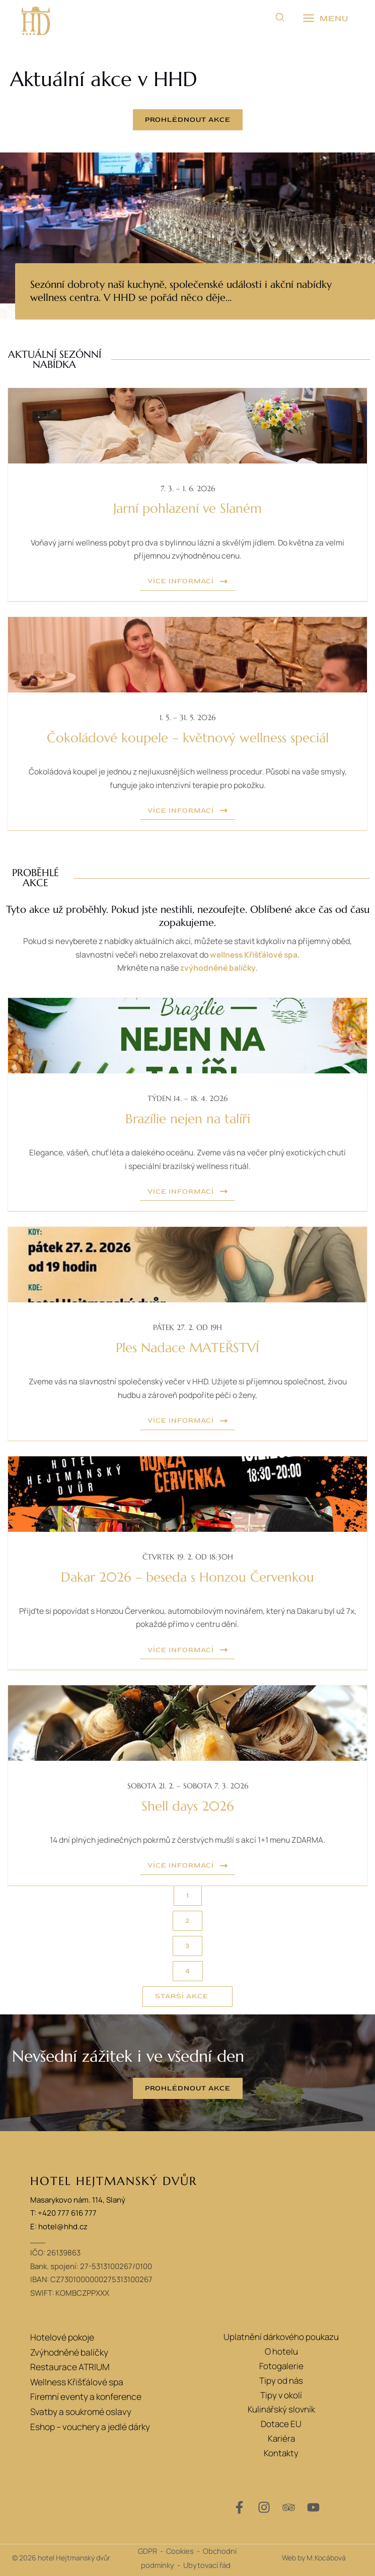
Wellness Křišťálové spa (76, 2379)
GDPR (147, 2550)
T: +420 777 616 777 (63, 2212)
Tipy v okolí (281, 2394)
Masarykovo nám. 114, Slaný (77, 2199)
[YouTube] (313, 2506)
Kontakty (281, 2452)
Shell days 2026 (187, 1805)
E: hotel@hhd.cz (59, 2225)
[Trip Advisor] (288, 2506)
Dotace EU (281, 2423)
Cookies (180, 2550)
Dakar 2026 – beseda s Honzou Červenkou (187, 1576)
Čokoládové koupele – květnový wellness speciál (188, 738)
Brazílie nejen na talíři (187, 1119)
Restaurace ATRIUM (69, 2365)
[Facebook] (239, 2506)
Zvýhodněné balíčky (68, 2350)
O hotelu (281, 2350)
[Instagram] (264, 2506)
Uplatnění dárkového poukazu (281, 2335)
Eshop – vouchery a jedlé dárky (89, 2423)
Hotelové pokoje (61, 2335)
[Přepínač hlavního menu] (325, 19)
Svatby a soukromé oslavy (79, 2408)
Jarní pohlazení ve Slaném (187, 509)
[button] (280, 19)
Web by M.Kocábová (314, 2556)
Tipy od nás (281, 2379)
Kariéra (281, 2437)
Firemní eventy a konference (84, 2394)
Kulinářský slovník (281, 2408)
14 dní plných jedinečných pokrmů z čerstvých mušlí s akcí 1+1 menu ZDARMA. (187, 1838)
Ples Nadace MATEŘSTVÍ (187, 1348)
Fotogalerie (281, 2365)
